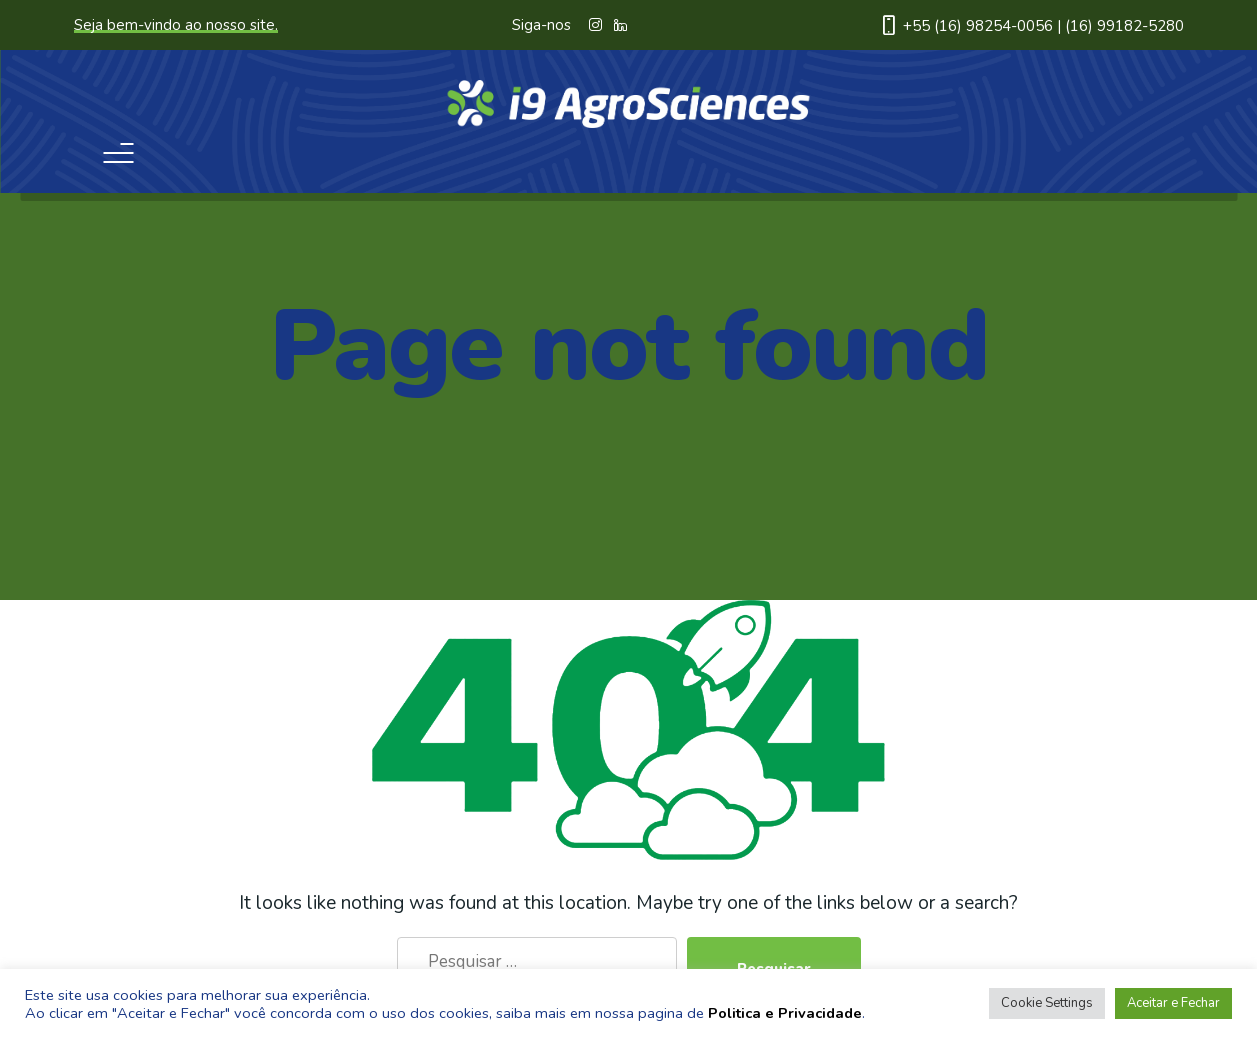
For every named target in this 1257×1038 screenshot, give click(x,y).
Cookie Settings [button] (1047, 1003)
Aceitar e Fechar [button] (1173, 1003)
